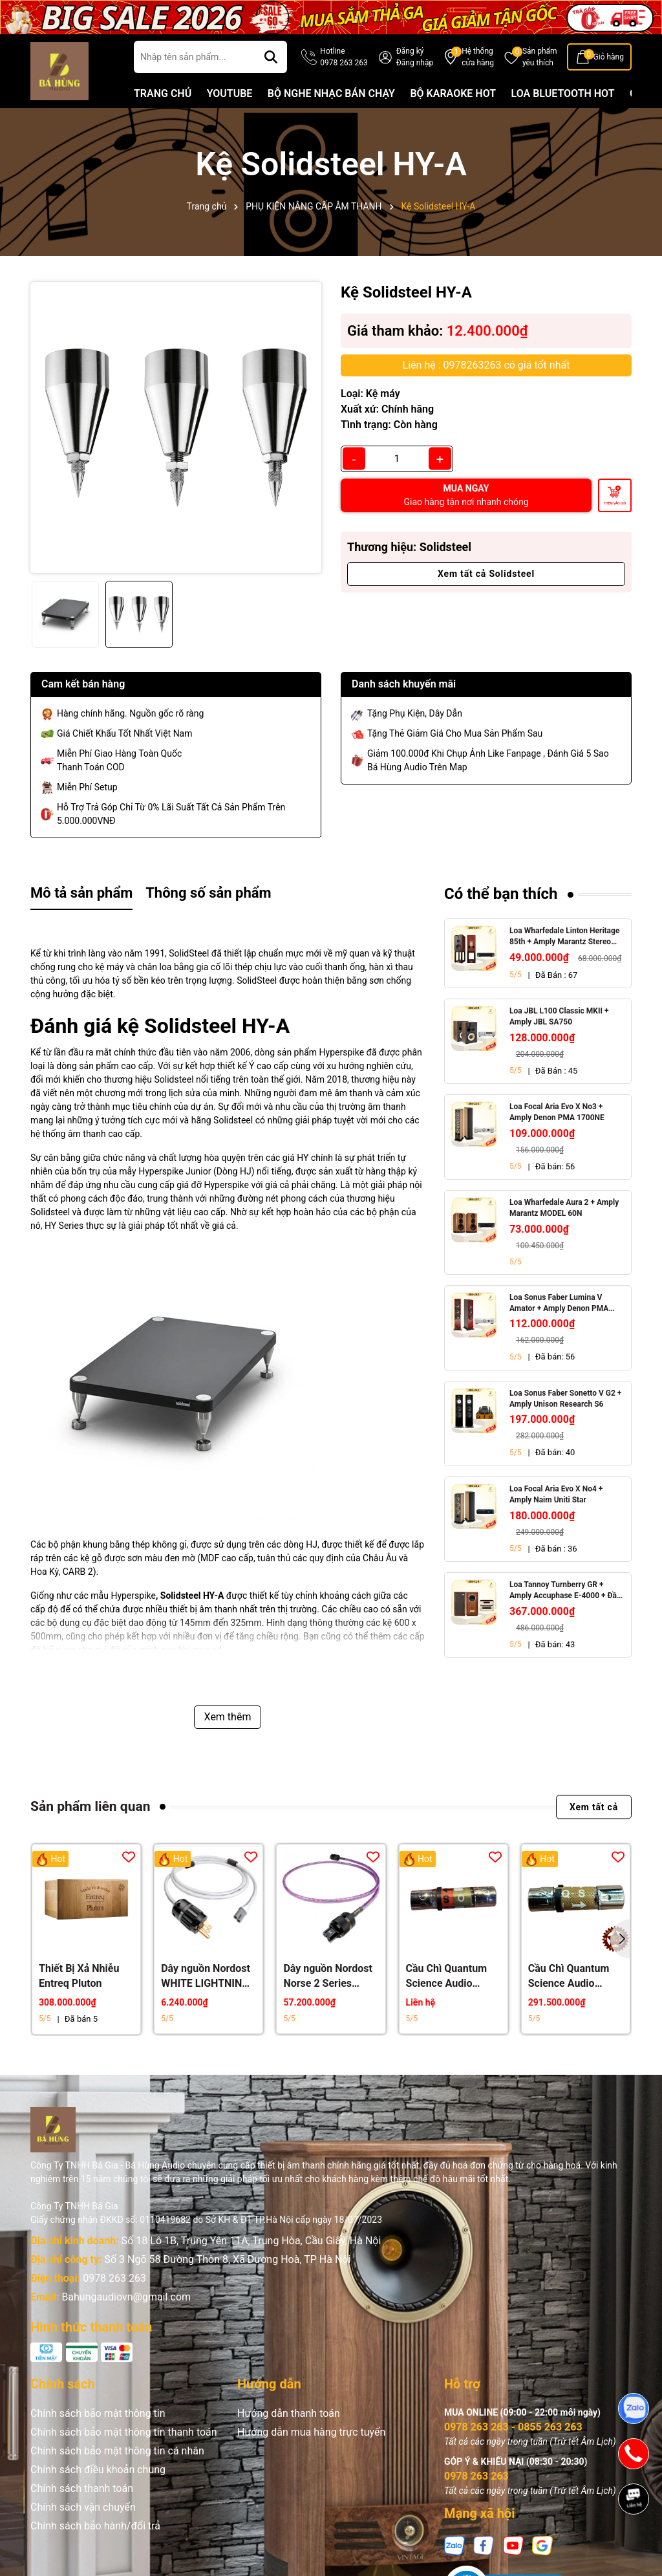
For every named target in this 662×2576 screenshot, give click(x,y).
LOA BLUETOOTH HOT (563, 93)
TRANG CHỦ (162, 93)
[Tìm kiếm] (271, 57)
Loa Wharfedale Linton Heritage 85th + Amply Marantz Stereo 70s (564, 936)
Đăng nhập (414, 62)
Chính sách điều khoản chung (98, 2469)
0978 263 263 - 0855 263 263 (513, 2427)
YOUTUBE (230, 93)
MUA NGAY (466, 495)
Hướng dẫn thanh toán (288, 2413)
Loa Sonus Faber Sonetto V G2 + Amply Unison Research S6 (565, 1399)
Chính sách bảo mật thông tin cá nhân (117, 2451)
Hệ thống (478, 58)
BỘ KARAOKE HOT (453, 93)
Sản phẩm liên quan (90, 1806)
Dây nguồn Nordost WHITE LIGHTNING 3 (205, 1976)
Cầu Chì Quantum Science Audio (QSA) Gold (569, 1976)
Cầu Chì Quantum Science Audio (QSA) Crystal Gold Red (449, 1976)
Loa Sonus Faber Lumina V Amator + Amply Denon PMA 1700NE (558, 1303)
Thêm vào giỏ (615, 503)
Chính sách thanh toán (81, 2488)
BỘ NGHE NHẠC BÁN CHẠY (331, 93)
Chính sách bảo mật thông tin (98, 2413)
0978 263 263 (114, 2278)
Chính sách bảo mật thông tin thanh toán (123, 2432)
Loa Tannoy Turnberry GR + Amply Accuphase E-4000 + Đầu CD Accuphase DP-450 (565, 1590)
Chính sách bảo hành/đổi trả (95, 2526)
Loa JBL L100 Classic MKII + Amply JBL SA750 (559, 1016)
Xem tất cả (594, 1806)
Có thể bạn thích (501, 894)
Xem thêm (227, 1717)
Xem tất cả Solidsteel (486, 573)
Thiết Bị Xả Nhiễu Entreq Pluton (79, 1975)
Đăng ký (410, 51)
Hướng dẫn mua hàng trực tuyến (311, 2432)
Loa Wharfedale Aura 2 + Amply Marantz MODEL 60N (564, 1208)
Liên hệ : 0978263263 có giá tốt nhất (486, 365)
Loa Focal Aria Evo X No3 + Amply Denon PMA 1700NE (556, 1112)
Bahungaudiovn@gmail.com (126, 2297)
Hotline (343, 58)
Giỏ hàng (608, 56)
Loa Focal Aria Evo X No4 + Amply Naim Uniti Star (556, 1494)
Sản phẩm (539, 58)
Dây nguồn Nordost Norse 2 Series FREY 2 (327, 1976)
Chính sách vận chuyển (83, 2507)
